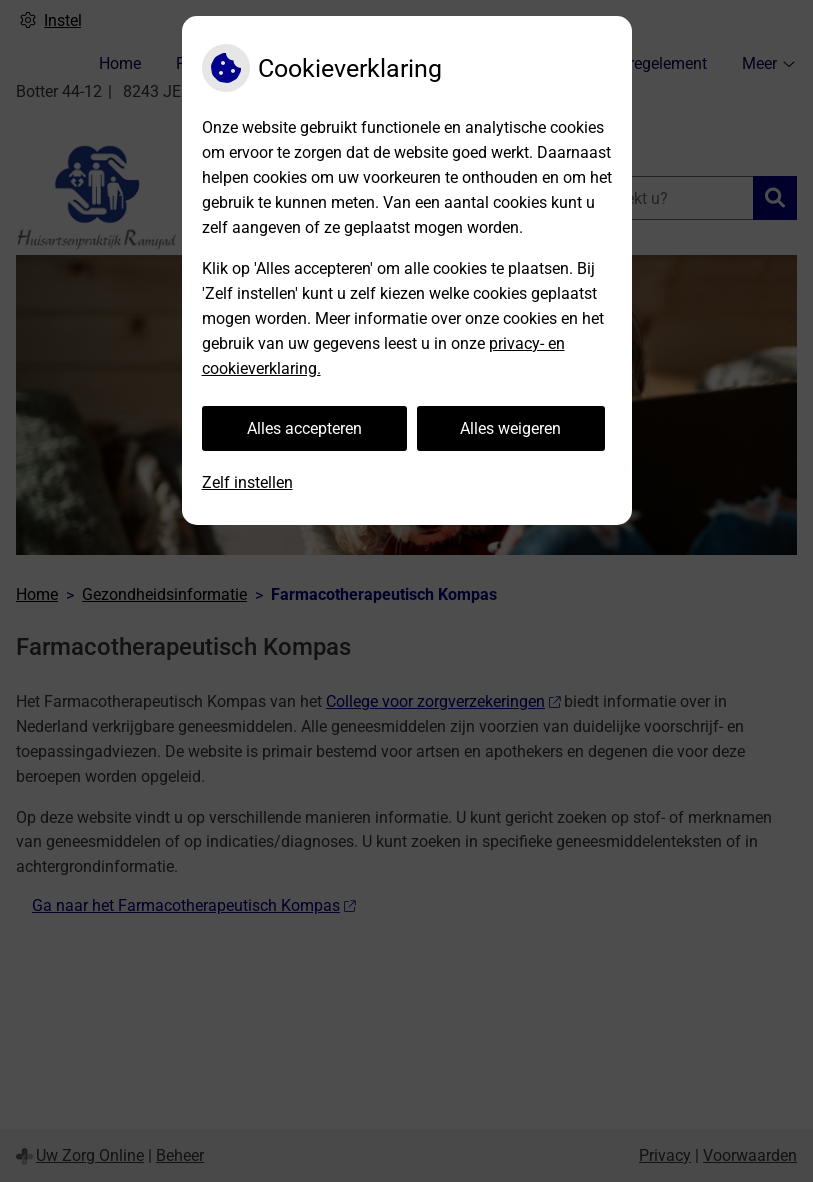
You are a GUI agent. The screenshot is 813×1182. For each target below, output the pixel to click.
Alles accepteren (304, 428)
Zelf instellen (247, 482)
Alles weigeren (510, 428)
